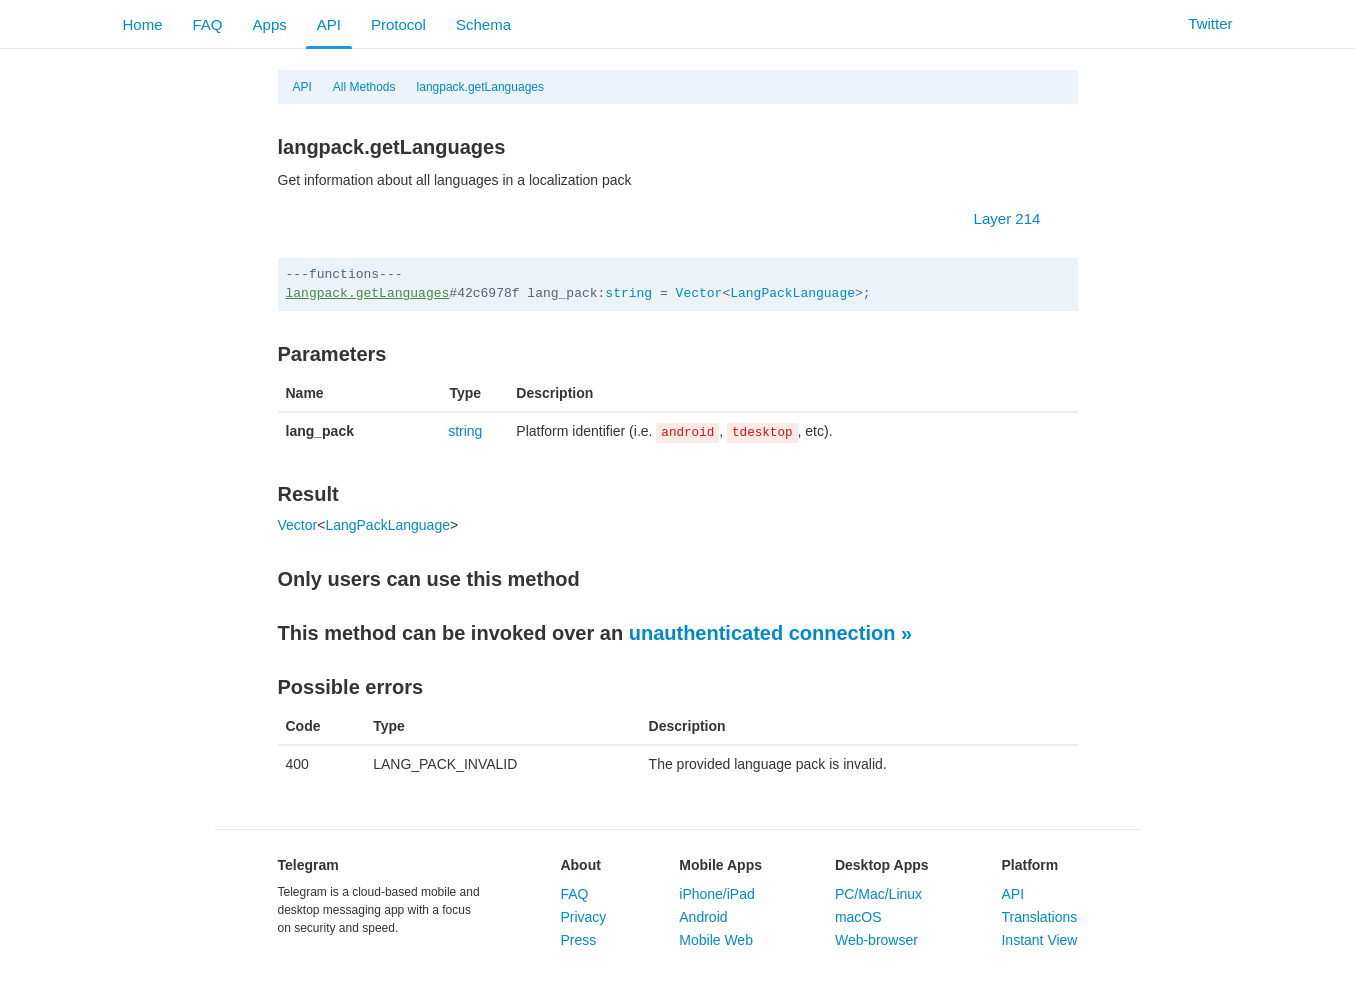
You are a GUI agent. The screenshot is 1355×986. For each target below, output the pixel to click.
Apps (270, 24)
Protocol (398, 24)
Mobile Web (716, 940)
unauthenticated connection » (770, 633)
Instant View (1039, 940)
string (628, 293)
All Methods (364, 87)
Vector (699, 293)
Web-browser (876, 940)
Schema (483, 24)
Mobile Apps (720, 865)
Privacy (583, 917)
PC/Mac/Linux (878, 894)
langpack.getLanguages (480, 87)
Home (143, 24)
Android (703, 917)
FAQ (208, 24)
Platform (1029, 865)
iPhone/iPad (717, 894)
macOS (858, 917)
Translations (1039, 917)
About (580, 865)
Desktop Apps (882, 865)
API (329, 24)
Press (578, 940)
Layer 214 (1017, 218)
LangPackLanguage (792, 293)
